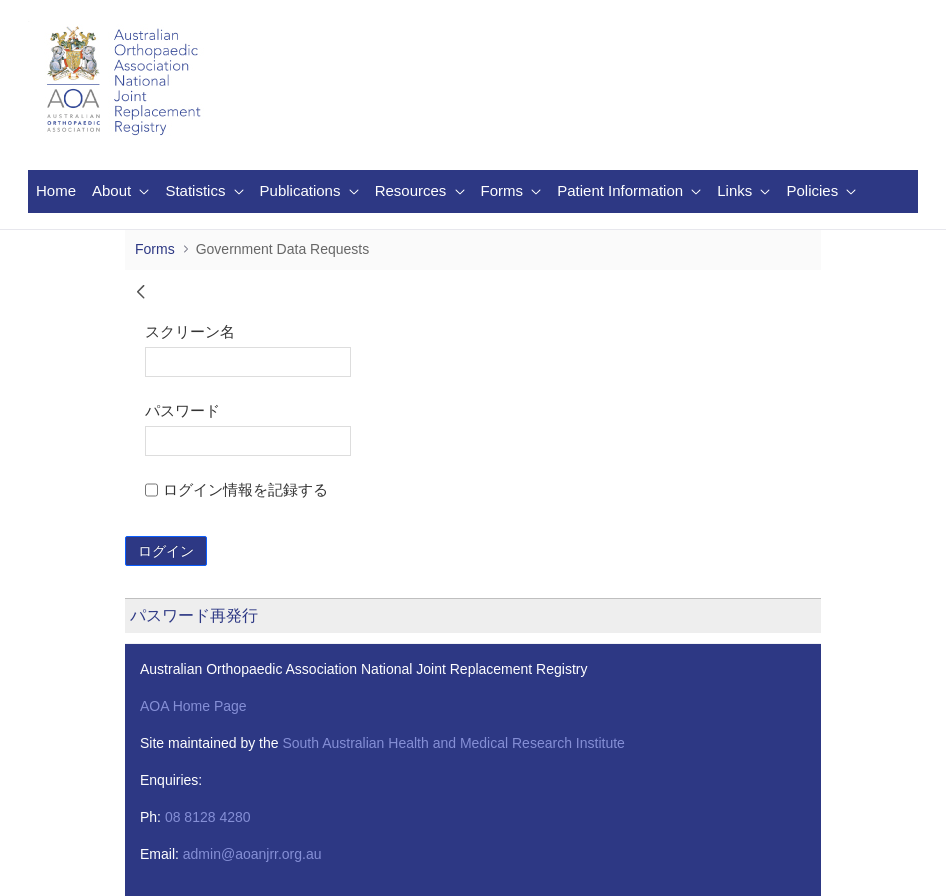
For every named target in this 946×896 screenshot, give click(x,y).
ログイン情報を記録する (236, 489)
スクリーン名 (190, 331)
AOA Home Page (193, 706)
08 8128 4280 (208, 817)
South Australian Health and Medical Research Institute (453, 743)
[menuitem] (56, 191)
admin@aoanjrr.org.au (252, 854)
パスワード (182, 410)
